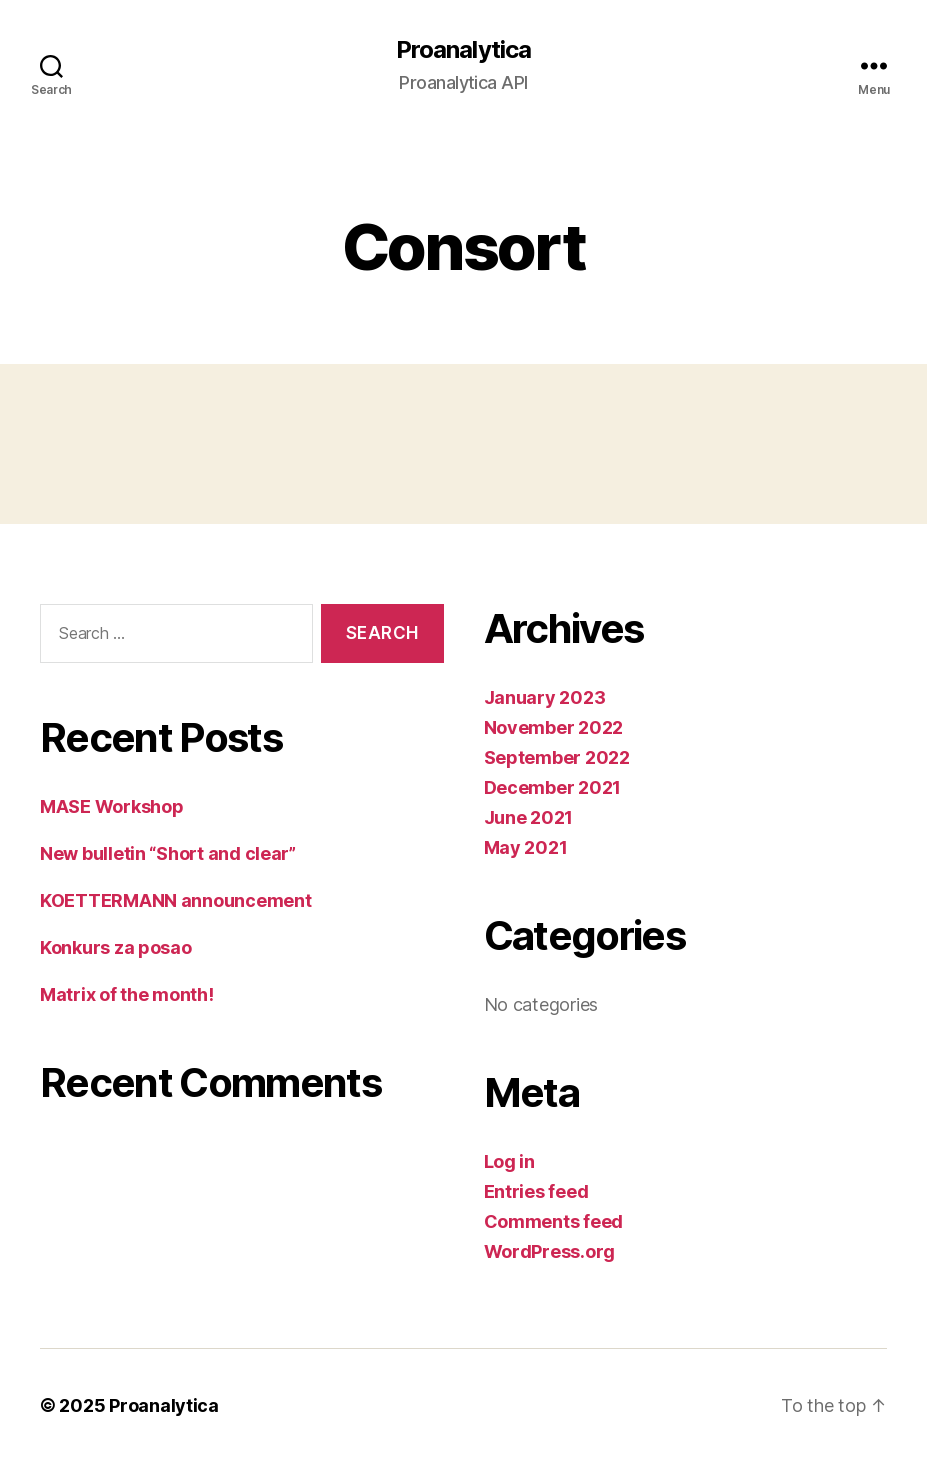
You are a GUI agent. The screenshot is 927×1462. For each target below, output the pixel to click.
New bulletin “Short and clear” (168, 853)
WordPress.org (550, 1251)
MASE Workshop (112, 806)
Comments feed (554, 1221)
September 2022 (557, 757)
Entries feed (536, 1191)
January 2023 (545, 697)
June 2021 (529, 817)
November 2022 (554, 727)
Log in (509, 1161)
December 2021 (553, 787)
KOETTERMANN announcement (176, 900)
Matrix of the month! (127, 994)
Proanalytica (463, 50)
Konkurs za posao (116, 947)
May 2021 (526, 847)
